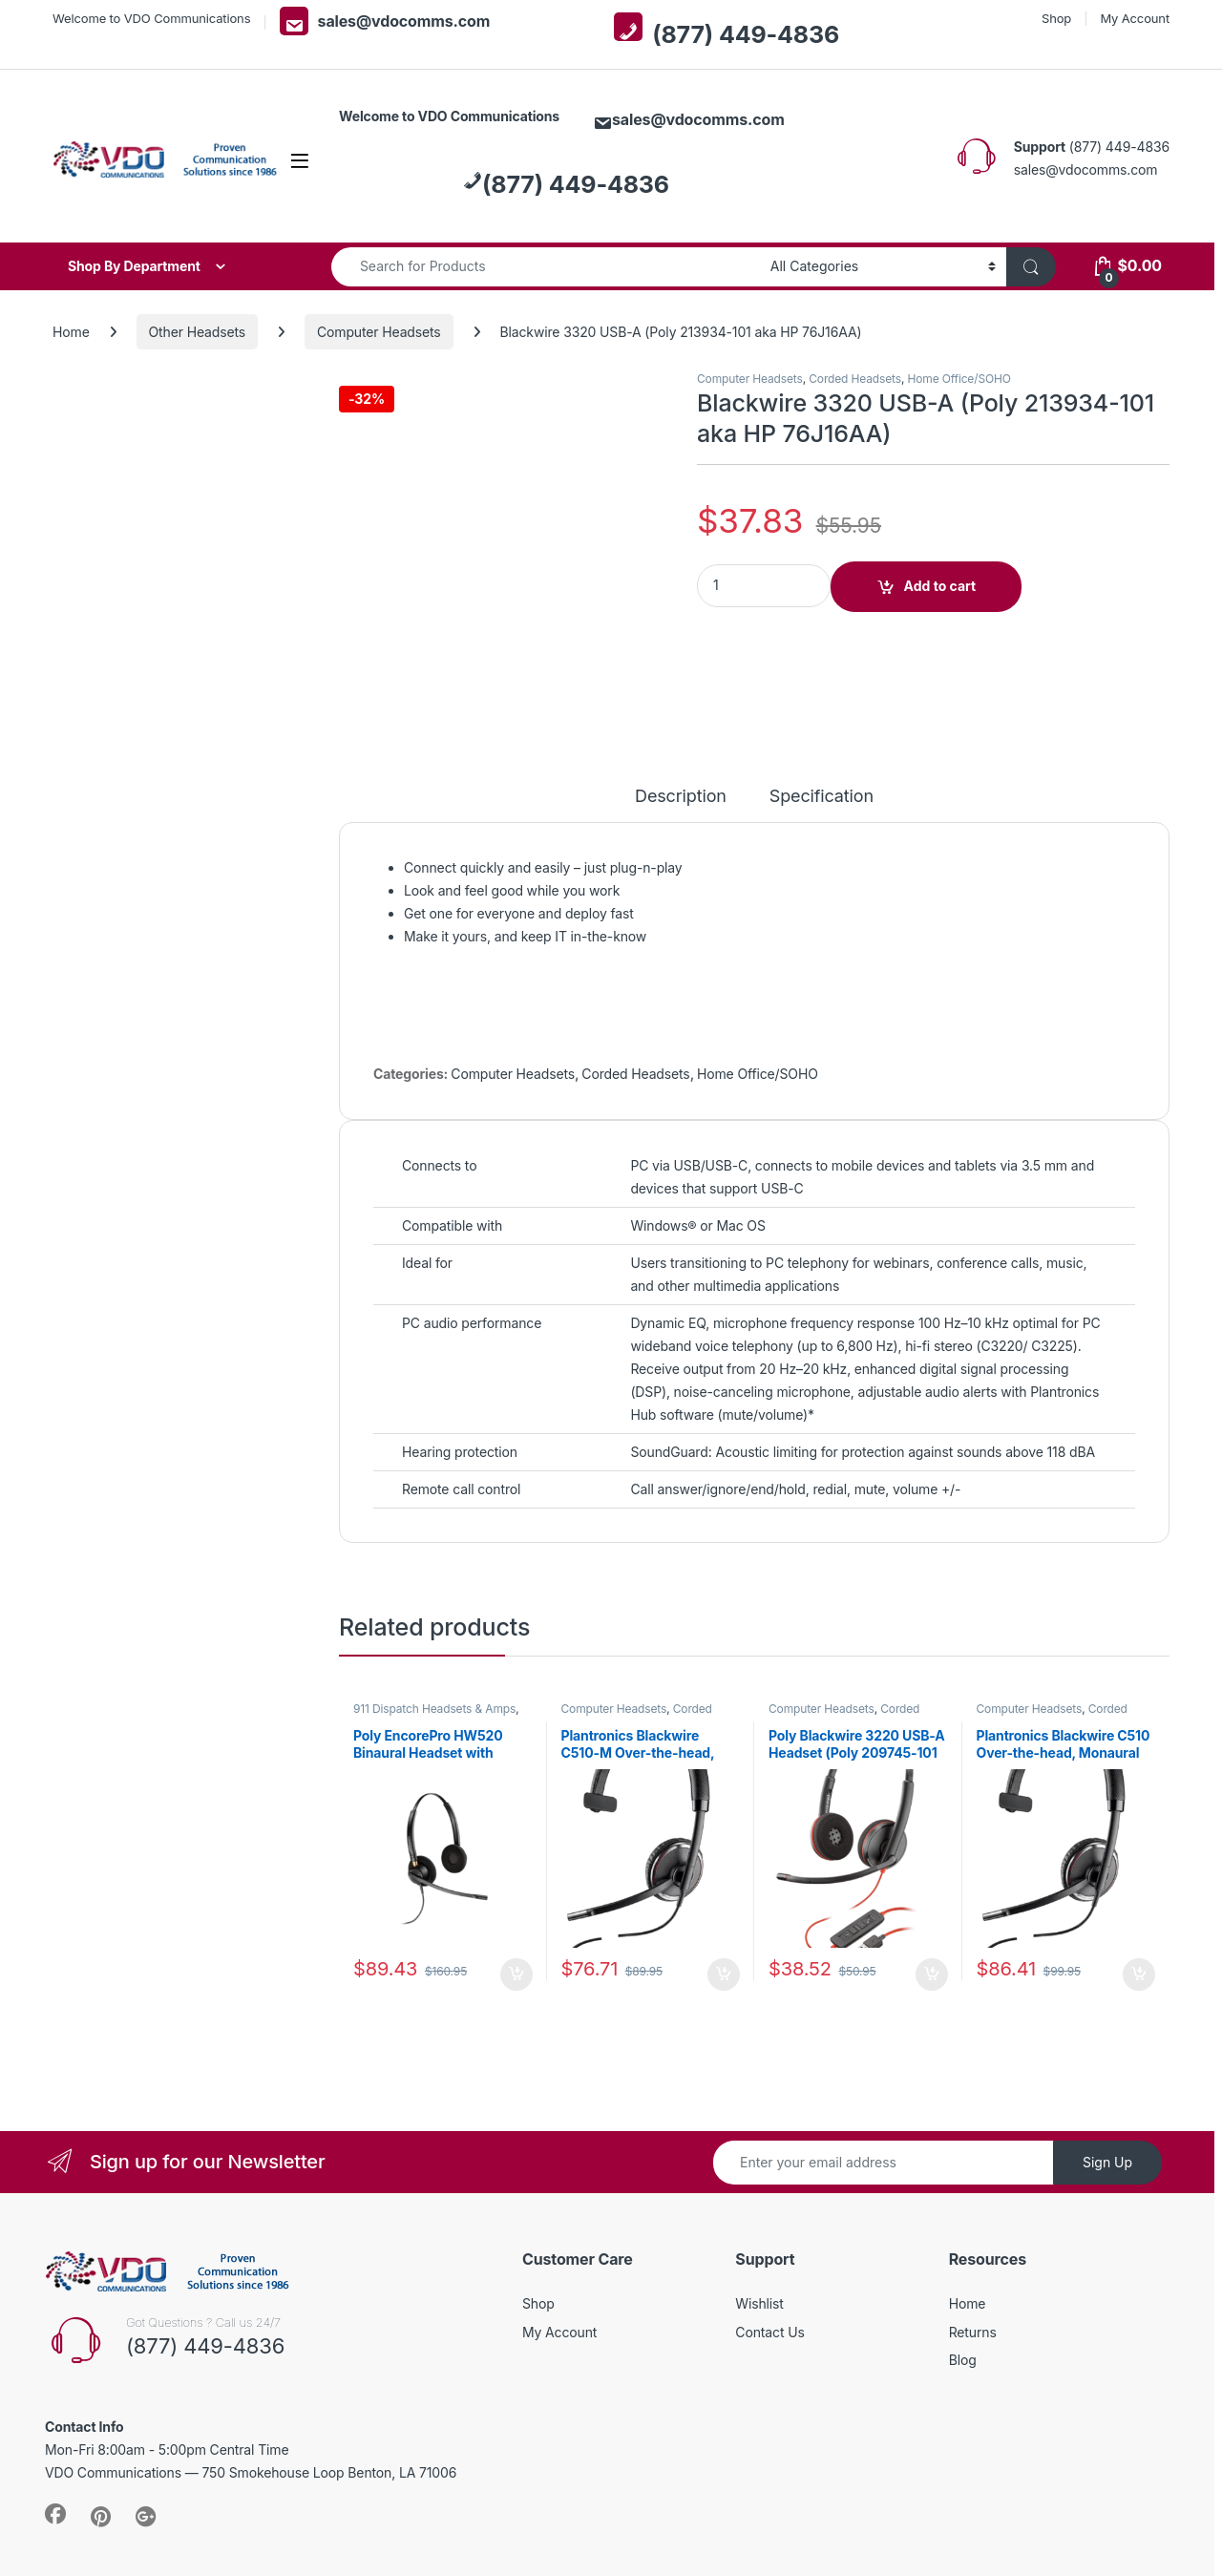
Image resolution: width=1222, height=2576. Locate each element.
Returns (973, 2243)
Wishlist (759, 2214)
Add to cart (940, 586)
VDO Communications (189, 2523)
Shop (1056, 18)
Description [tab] (681, 709)
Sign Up (1107, 2073)
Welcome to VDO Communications (151, 18)
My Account (1134, 18)
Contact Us (769, 2243)
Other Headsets (197, 332)
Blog (963, 2271)
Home (71, 332)
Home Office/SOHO (959, 378)
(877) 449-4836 (726, 30)
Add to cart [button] (516, 1886)
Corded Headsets (855, 378)
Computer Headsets (379, 332)
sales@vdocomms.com (385, 21)
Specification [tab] (821, 709)
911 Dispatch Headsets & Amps (434, 1620)
